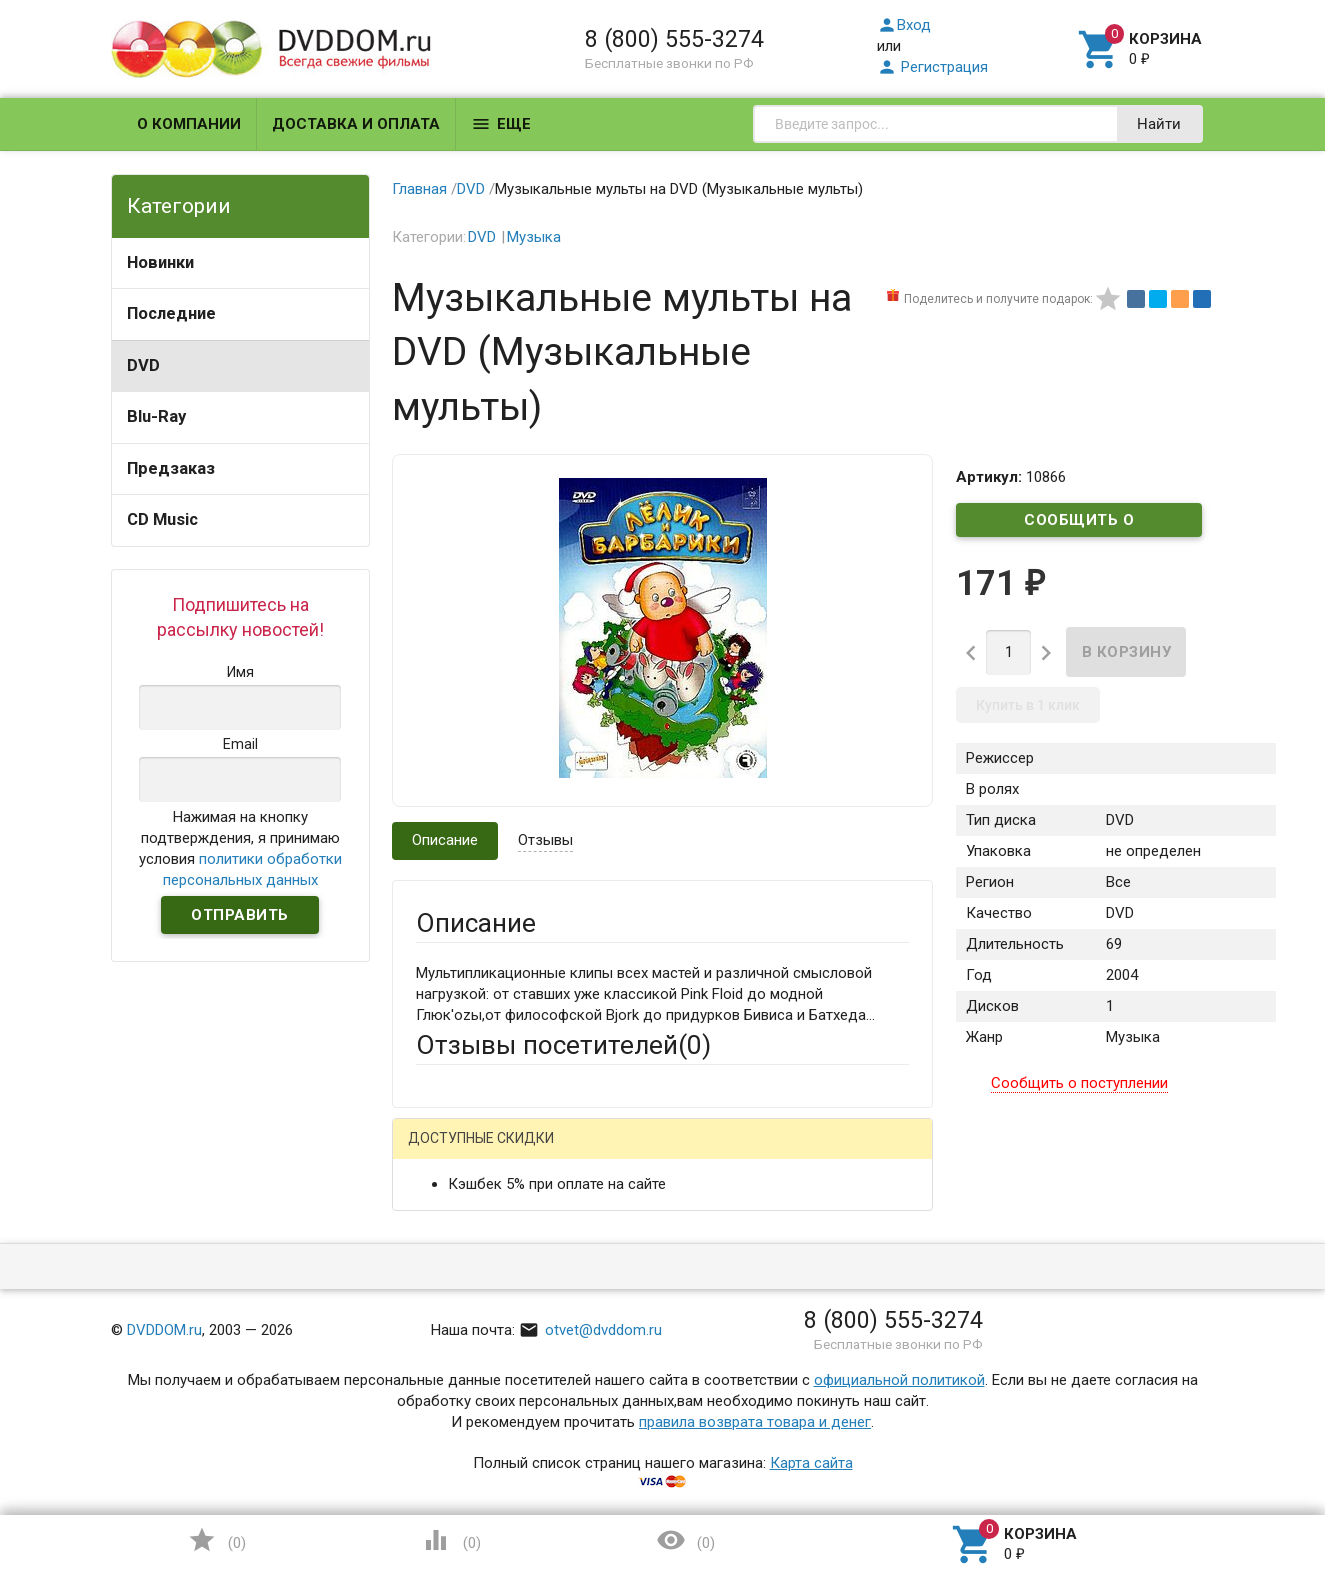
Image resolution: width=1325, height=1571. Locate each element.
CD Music (162, 519)
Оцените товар (466, 1410)
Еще (501, 124)
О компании (189, 124)
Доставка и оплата (356, 124)
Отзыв (438, 1444)
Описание (445, 840)
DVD (143, 365)
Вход (904, 25)
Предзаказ (171, 468)
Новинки (160, 262)
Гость (442, 1152)
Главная (419, 189)
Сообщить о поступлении (1079, 524)
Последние (171, 313)
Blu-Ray (156, 416)
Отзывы (545, 840)
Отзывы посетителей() (563, 1045)
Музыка (534, 237)
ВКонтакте (665, 1154)
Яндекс (789, 1154)
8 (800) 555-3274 (674, 39)
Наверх (1241, 1474)
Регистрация (932, 67)
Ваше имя (449, 1224)
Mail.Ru (544, 1154)
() (217, 1540)
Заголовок (453, 1355)
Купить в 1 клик (1028, 705)
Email (433, 1279)
